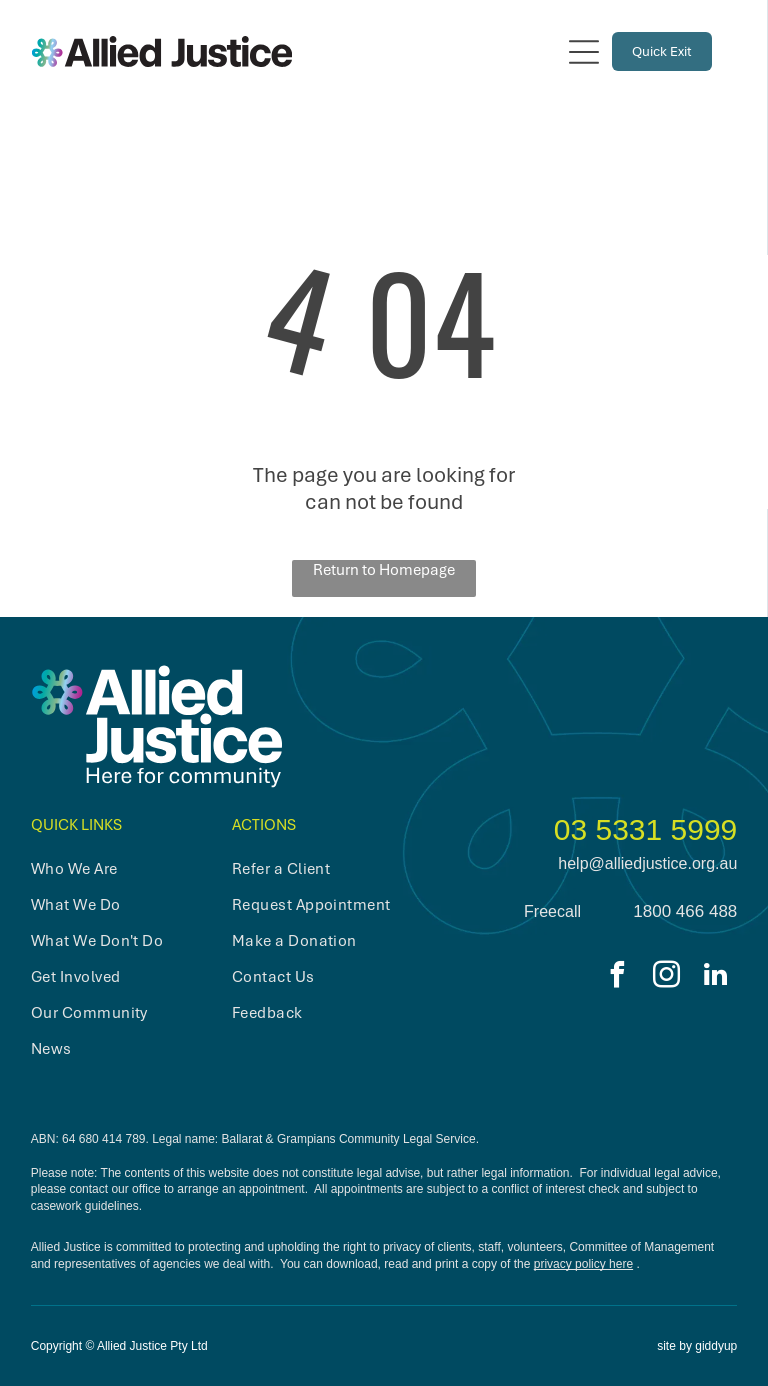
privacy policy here (583, 1264)
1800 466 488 (685, 911)
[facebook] (617, 977)
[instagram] (666, 977)
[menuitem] (117, 869)
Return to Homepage (384, 570)
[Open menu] (584, 52)
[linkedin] (715, 977)
